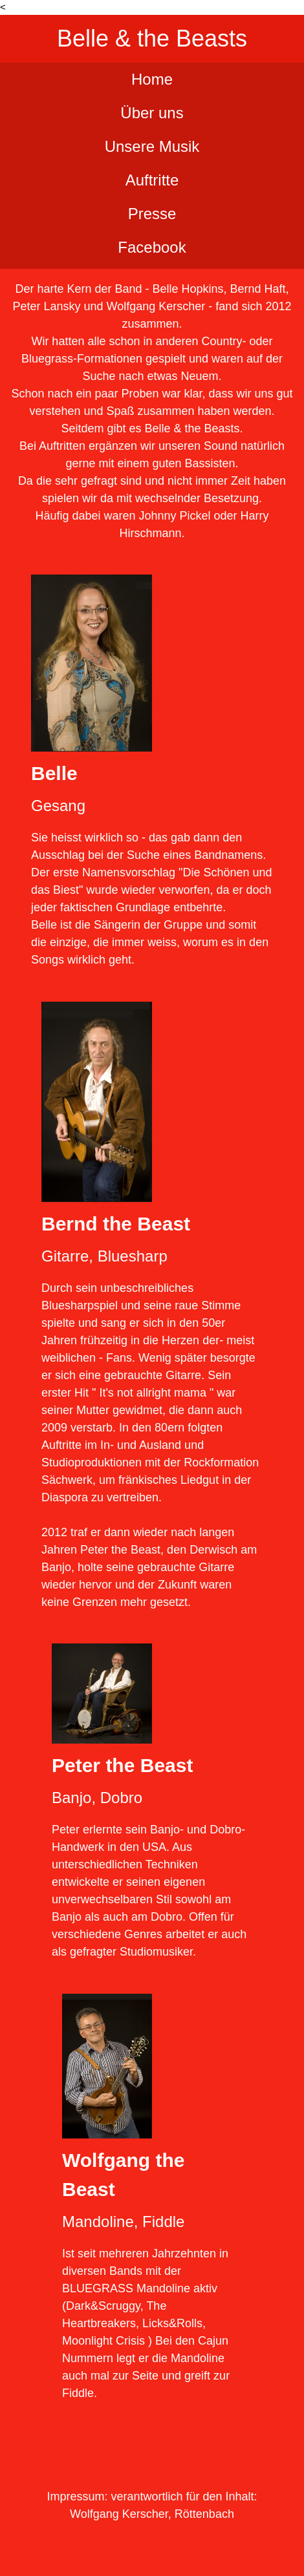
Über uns (151, 112)
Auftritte (152, 180)
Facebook (152, 247)
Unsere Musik (152, 146)
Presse (152, 213)
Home (152, 79)
